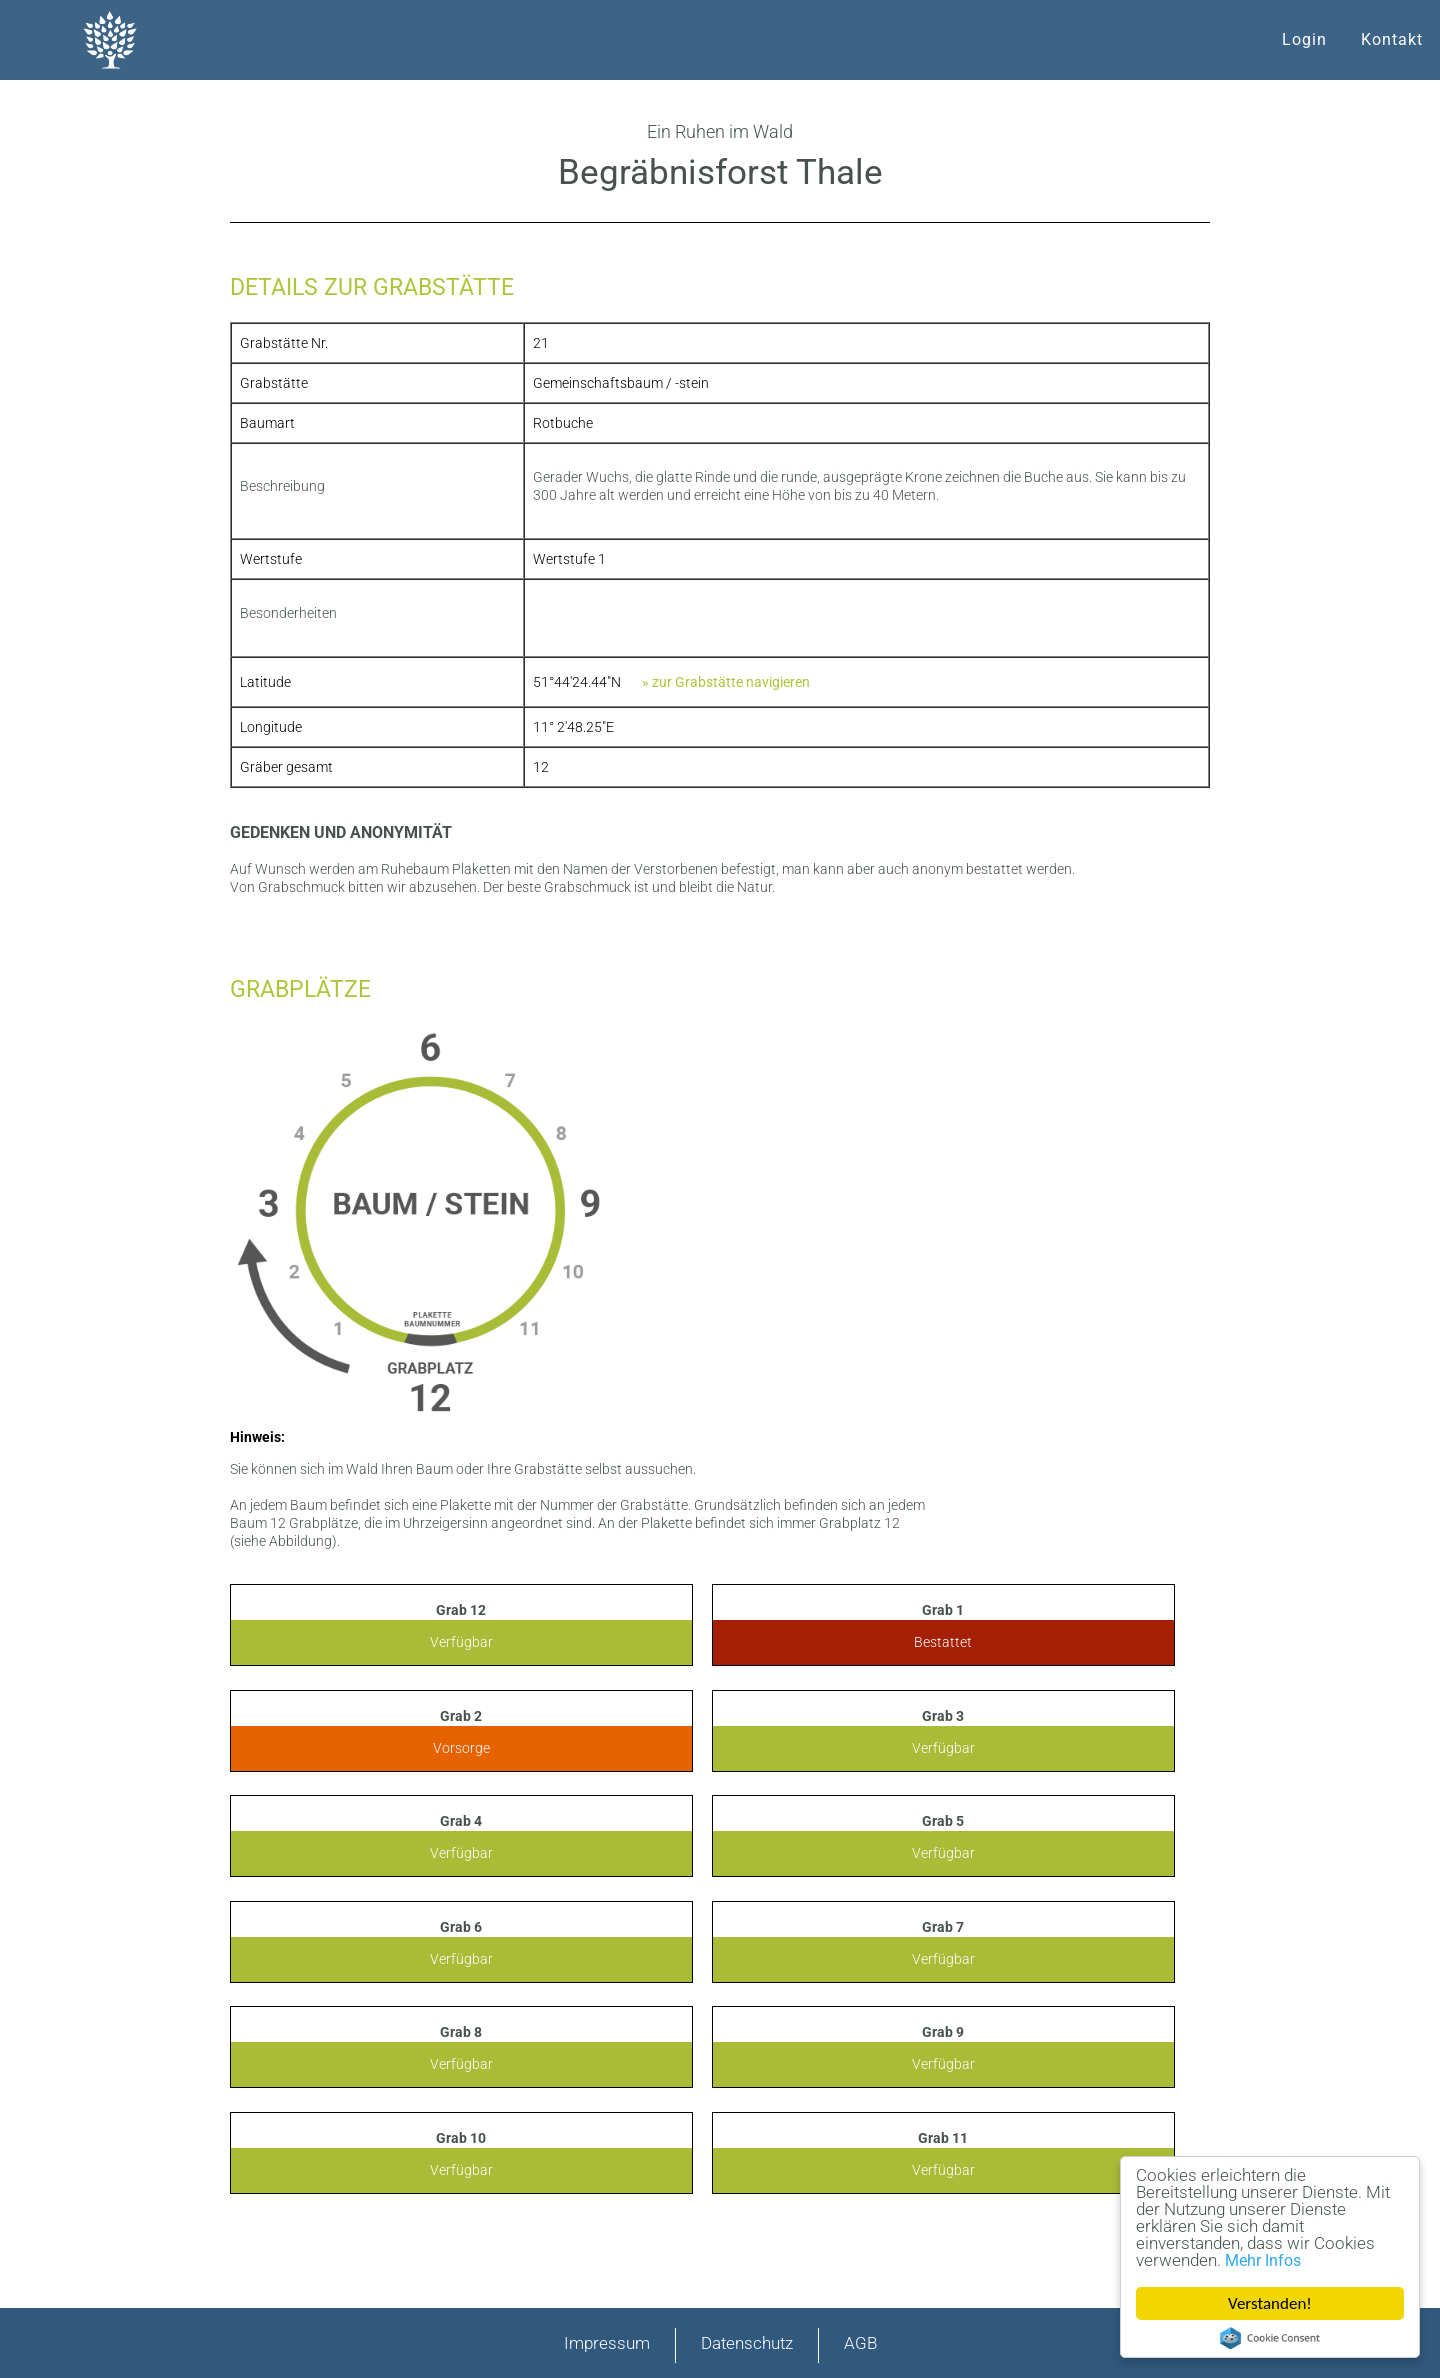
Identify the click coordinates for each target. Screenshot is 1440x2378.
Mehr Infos (1263, 2260)
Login (1304, 39)
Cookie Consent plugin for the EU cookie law (1270, 2338)
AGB (860, 2343)
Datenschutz (747, 2343)
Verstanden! (1270, 2303)
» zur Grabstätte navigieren (726, 682)
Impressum (607, 2343)
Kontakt (1392, 39)
